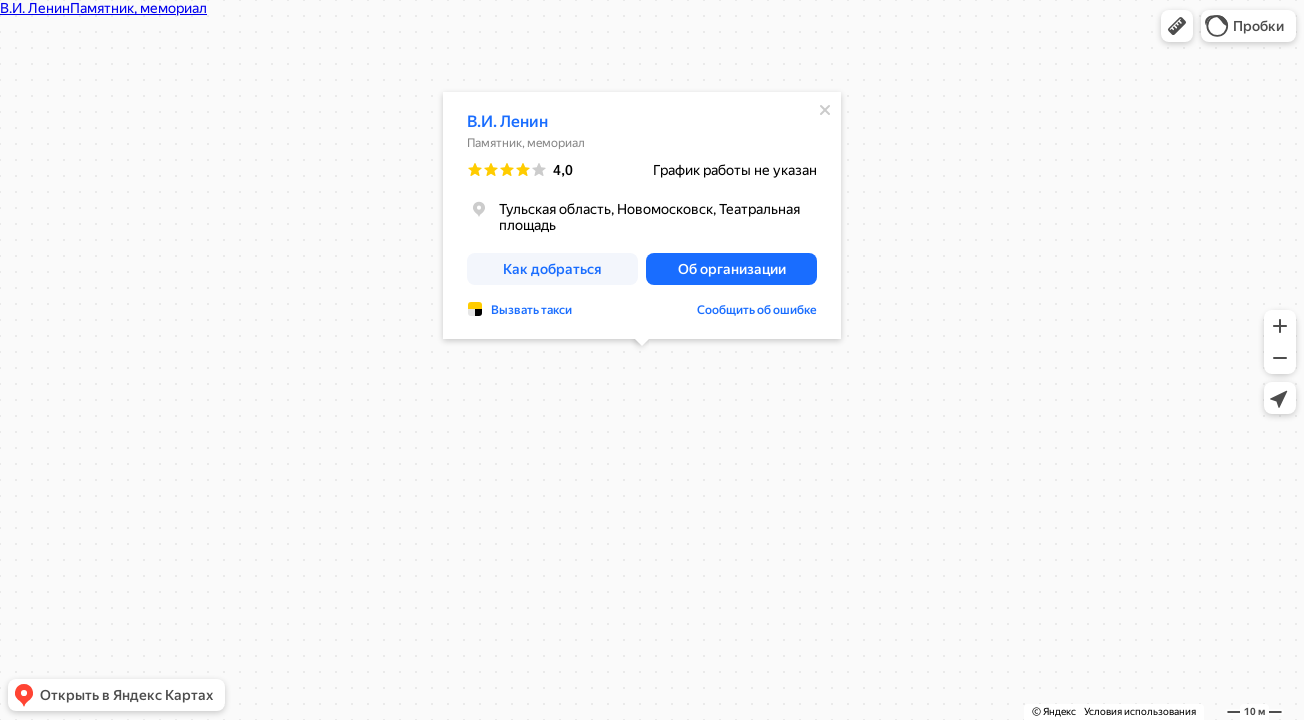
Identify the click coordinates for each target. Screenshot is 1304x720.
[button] (1177, 26)
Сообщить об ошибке (757, 310)
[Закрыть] (825, 110)
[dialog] (642, 215)
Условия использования (1140, 711)
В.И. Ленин (507, 121)
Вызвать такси (531, 310)
